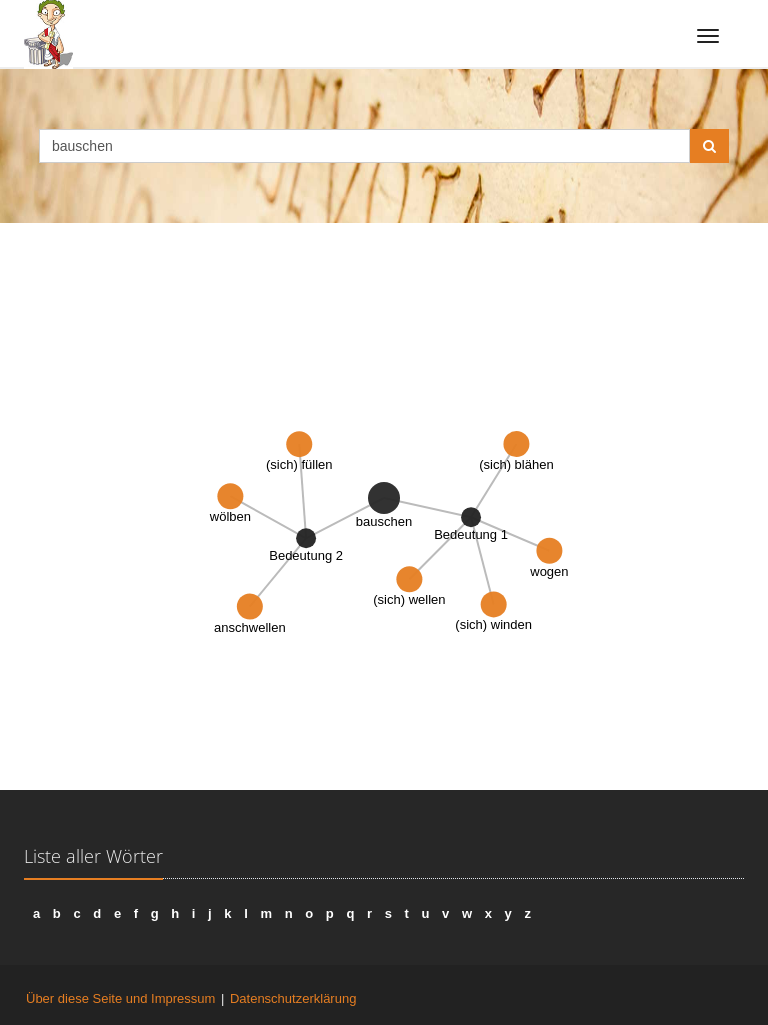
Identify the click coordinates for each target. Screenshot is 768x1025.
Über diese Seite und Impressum (120, 998)
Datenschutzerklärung (293, 998)
